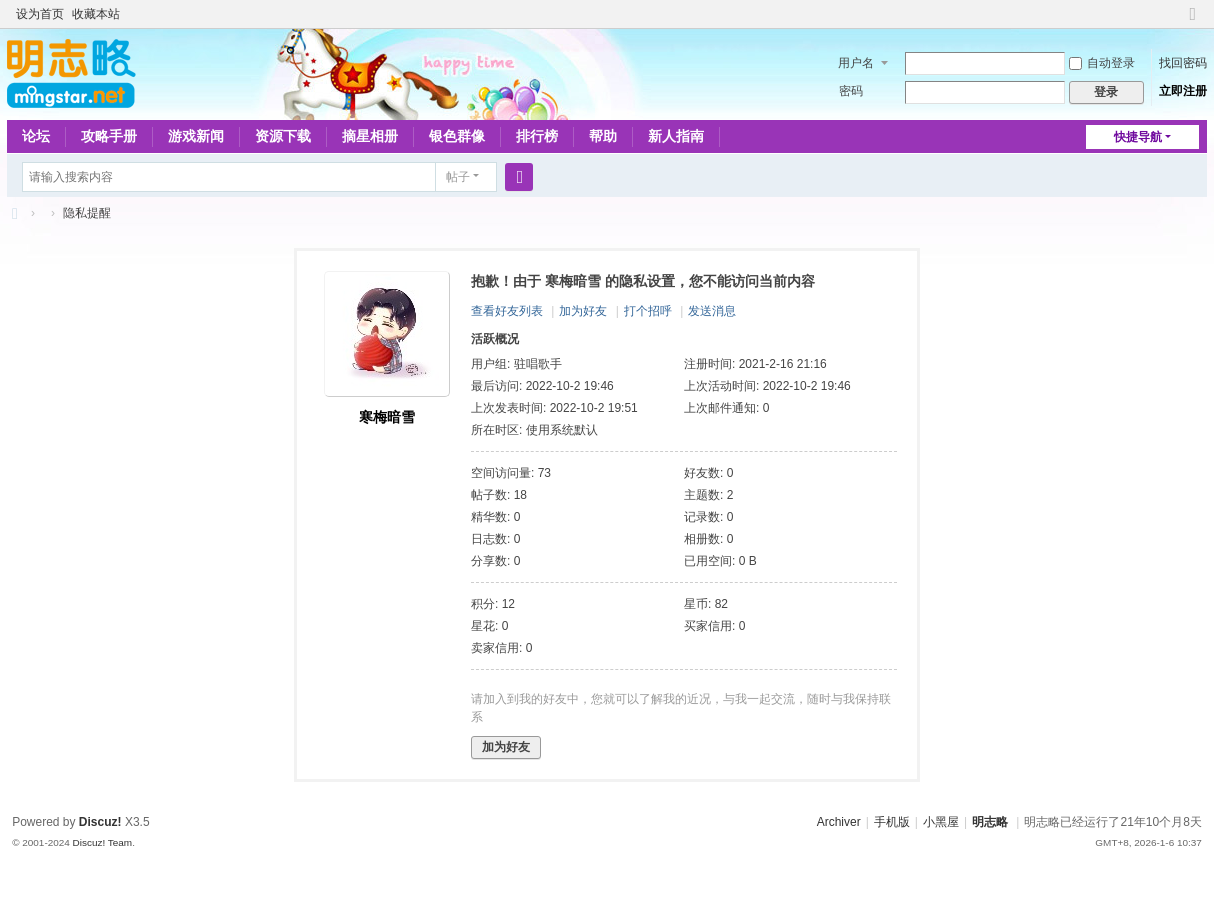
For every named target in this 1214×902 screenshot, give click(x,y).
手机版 (892, 822)
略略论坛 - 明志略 (15, 213)
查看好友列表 (507, 311)
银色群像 (457, 136)
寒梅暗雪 (387, 417)
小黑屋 (941, 822)
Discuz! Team (103, 842)
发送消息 (712, 311)
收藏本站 (96, 14)
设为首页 (40, 14)
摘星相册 (370, 136)
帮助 (603, 136)
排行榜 (537, 136)
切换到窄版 (1193, 22)
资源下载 (283, 136)
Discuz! (100, 822)
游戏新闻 (196, 136)
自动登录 (1102, 63)
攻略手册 (109, 136)
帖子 (458, 177)
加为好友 (583, 311)
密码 (851, 91)
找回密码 (1183, 63)
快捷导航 (1138, 137)
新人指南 (676, 136)
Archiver (839, 822)
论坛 (36, 136)
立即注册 (1183, 91)
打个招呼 (648, 311)
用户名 (856, 63)
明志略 (990, 822)
